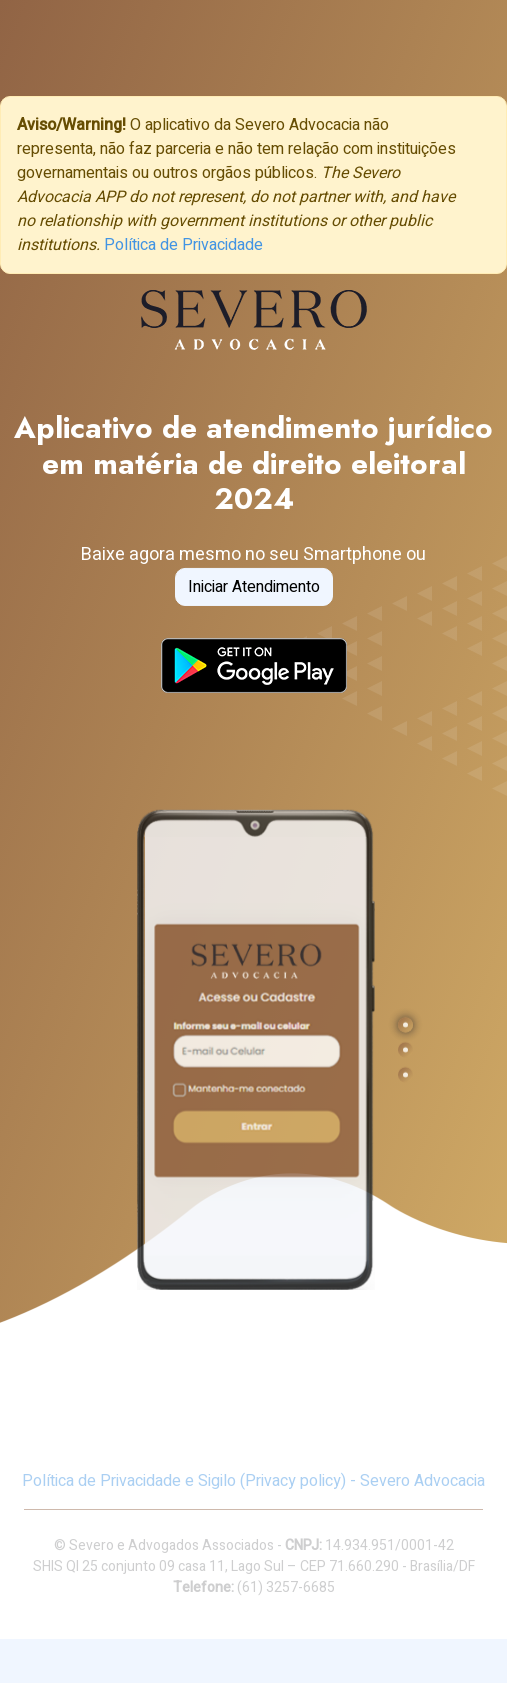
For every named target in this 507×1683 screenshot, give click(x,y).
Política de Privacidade (183, 245)
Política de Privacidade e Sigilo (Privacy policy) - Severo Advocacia (253, 1481)
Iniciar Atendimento (254, 586)
